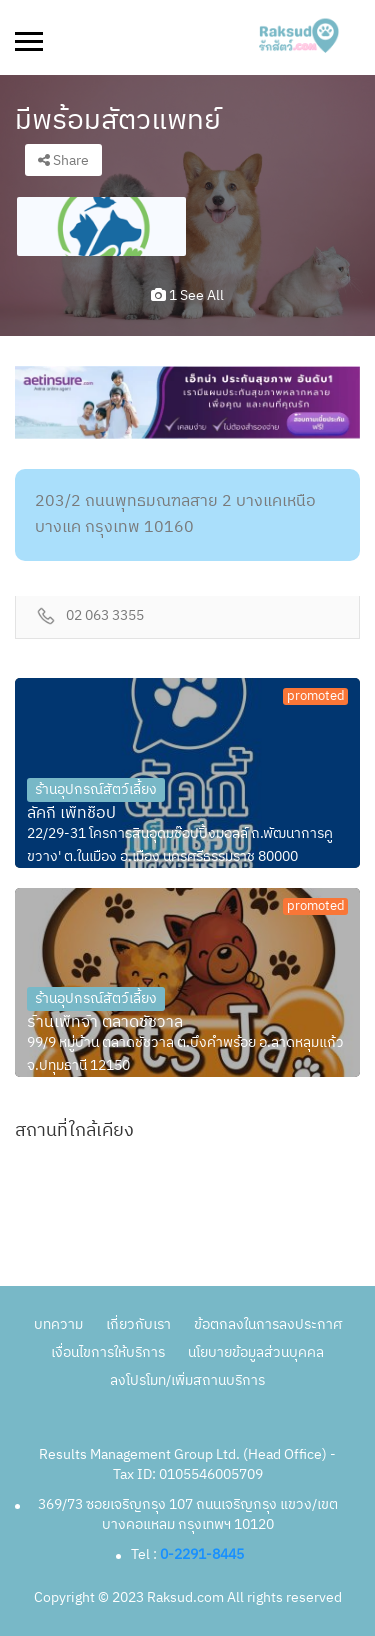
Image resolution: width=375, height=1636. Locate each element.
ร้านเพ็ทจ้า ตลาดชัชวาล (105, 1023)
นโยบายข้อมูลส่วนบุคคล (256, 1352)
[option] (101, 226)
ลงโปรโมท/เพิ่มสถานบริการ (187, 1380)
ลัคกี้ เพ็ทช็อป (71, 814)
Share (63, 160)
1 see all (187, 295)
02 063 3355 (105, 616)
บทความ (58, 1324)
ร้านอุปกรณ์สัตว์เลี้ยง (96, 789)
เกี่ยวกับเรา (138, 1324)
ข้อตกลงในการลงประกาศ (268, 1324)
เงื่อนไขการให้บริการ (108, 1352)
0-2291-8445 (202, 1554)
